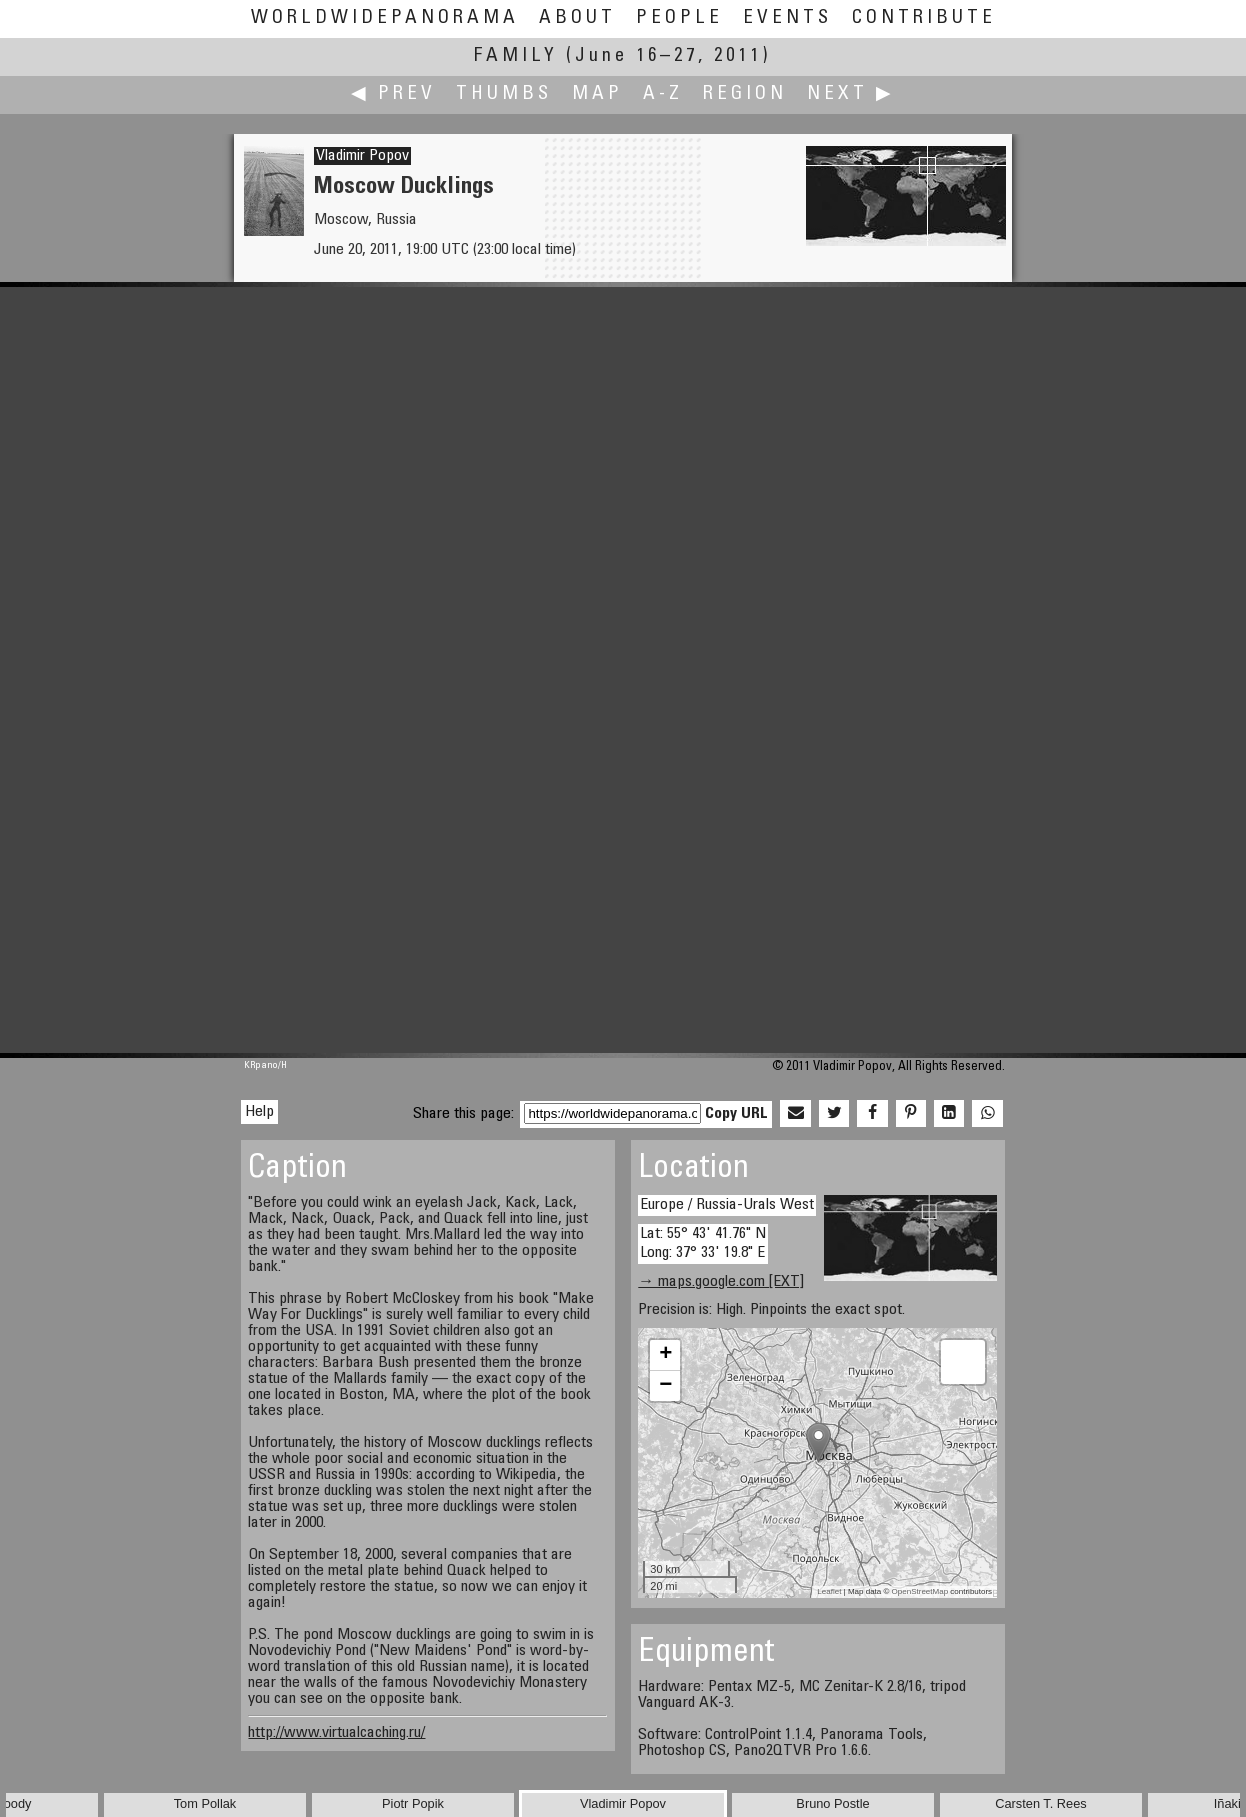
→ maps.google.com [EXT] (721, 1282)
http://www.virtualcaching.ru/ (336, 1733)
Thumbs (504, 94)
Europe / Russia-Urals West (727, 1205)
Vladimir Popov (362, 156)
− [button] (665, 1386)
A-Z (663, 94)
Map (597, 94)
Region (745, 94)
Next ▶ (851, 94)
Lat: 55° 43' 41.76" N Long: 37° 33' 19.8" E (703, 1243)
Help (259, 1112)
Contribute (924, 18)
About (577, 18)
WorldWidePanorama (385, 18)
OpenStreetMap (920, 1591)
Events (787, 18)
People (679, 18)
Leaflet (829, 1591)
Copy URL (736, 1114)
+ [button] (665, 1355)
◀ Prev (393, 94)
